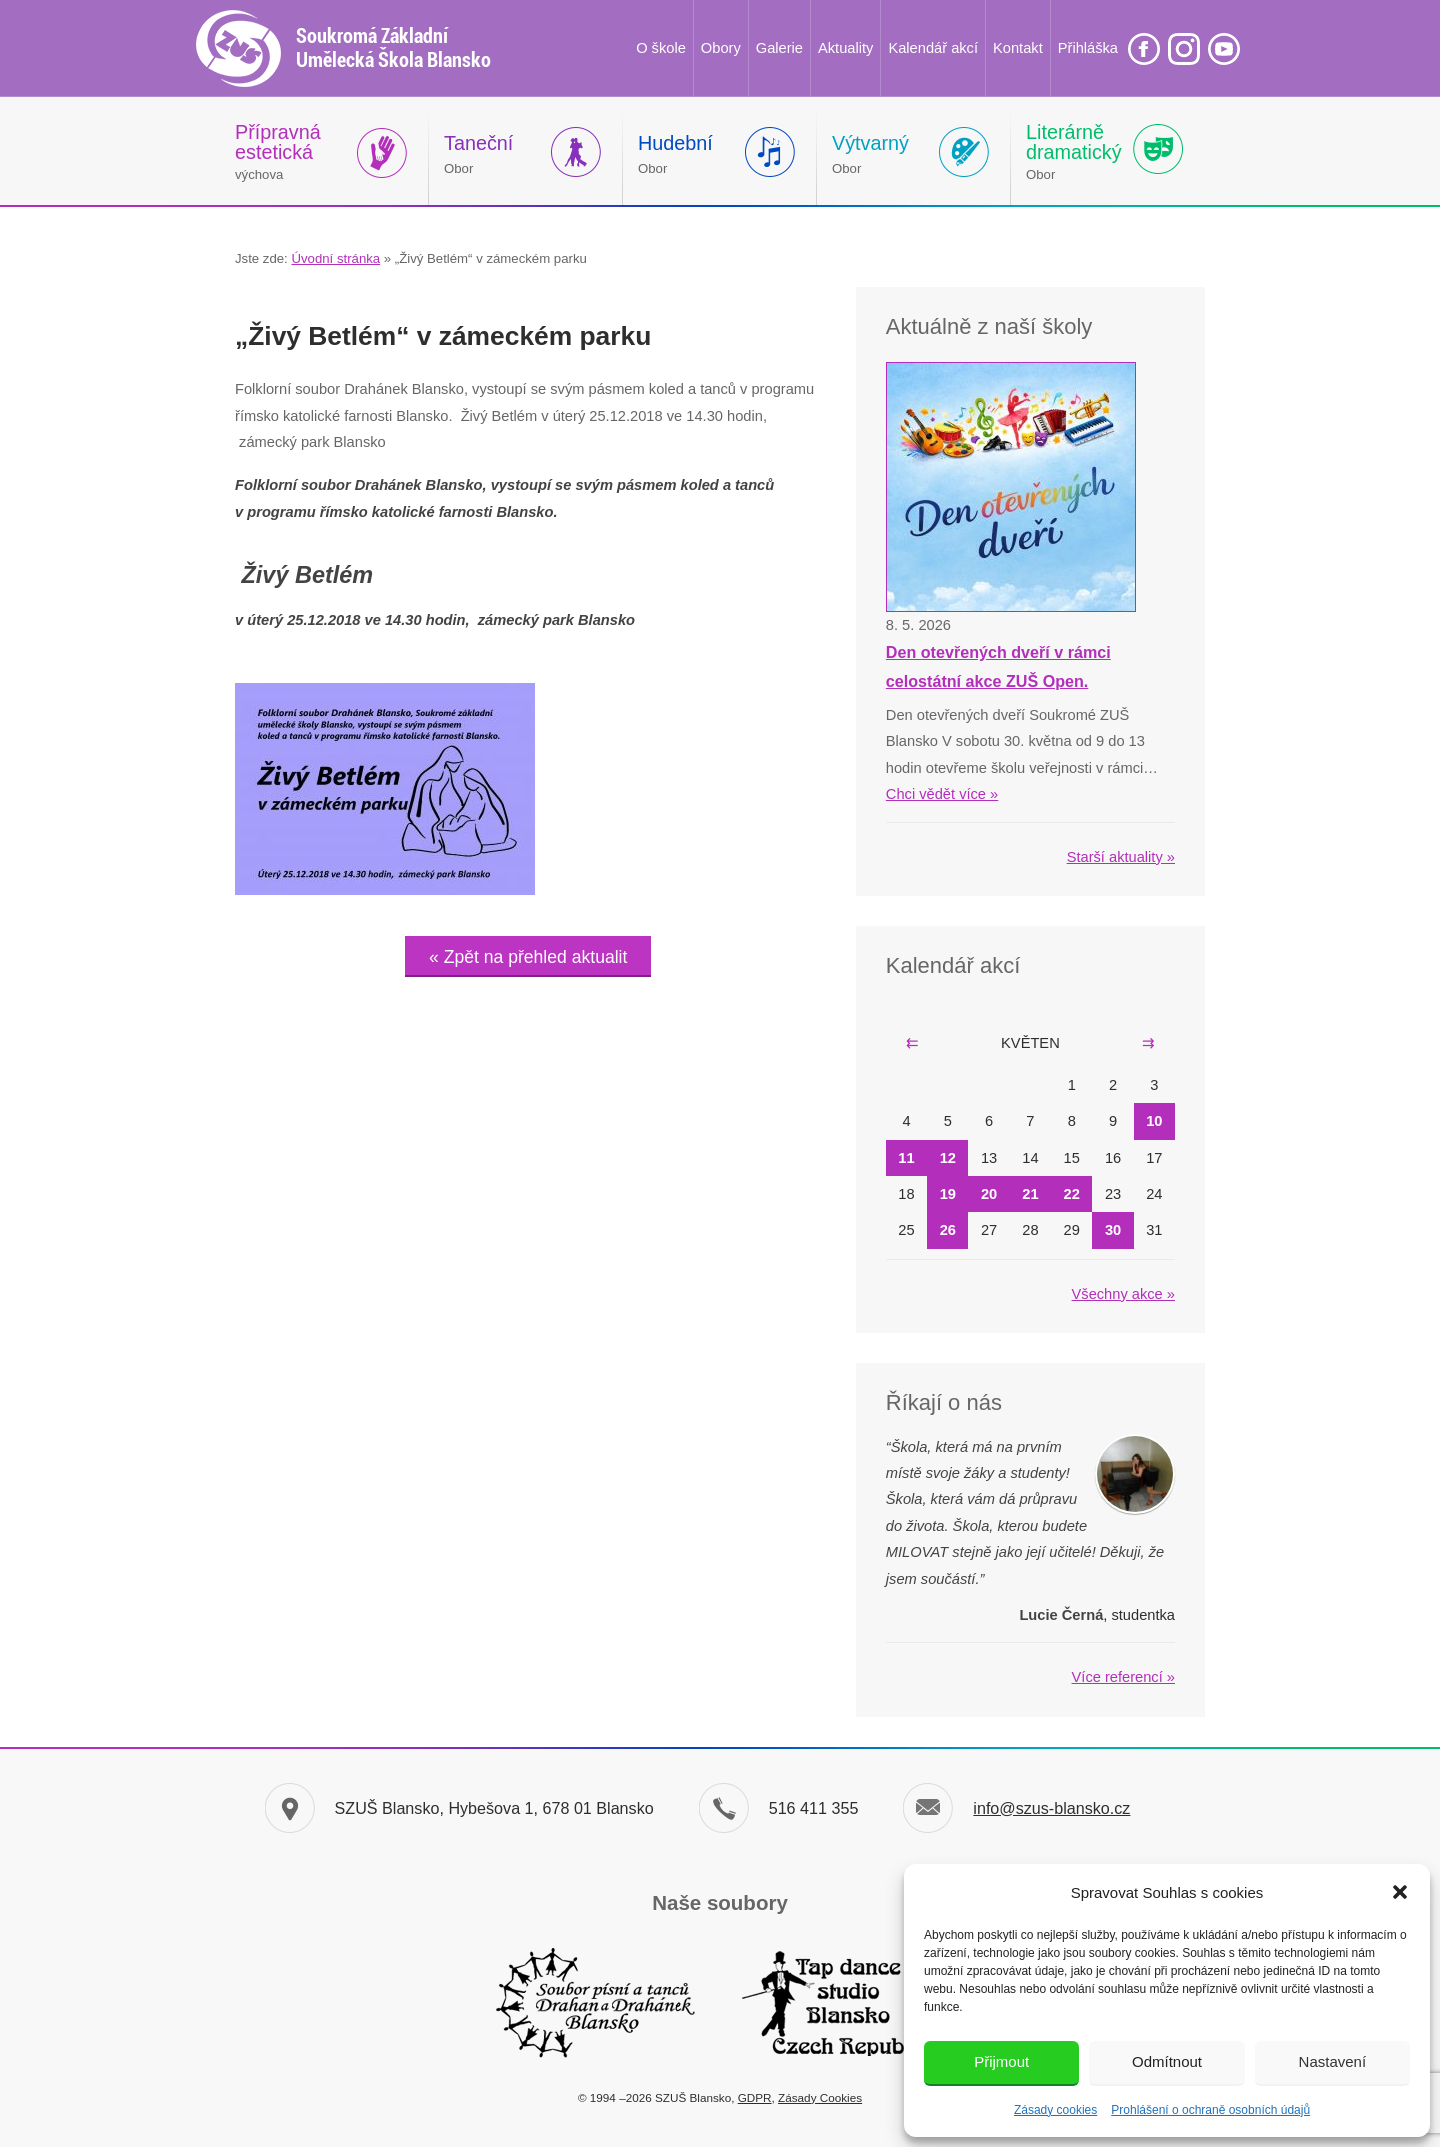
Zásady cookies (1055, 2110)
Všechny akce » (1123, 1294)
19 (948, 1194)
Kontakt (1018, 48)
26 (948, 1230)
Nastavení (1333, 2061)
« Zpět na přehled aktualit (528, 957)
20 (989, 1194)
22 (1072, 1194)
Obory (721, 48)
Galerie (779, 48)
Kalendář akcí (933, 48)
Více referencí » (1123, 1677)
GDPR (755, 2097)
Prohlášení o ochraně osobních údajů (1210, 2110)
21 (1030, 1194)
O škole (661, 48)
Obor (478, 154)
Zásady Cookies (820, 2097)
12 (948, 1158)
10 (1154, 1121)
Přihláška (1088, 48)
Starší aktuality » (1121, 857)
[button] (1400, 1892)
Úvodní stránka (335, 258)
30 (1113, 1230)
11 (906, 1158)
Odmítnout (1167, 2061)
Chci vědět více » (942, 794)
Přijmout (1001, 2061)
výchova (278, 151)
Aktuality (845, 48)
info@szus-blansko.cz (1051, 1808)
